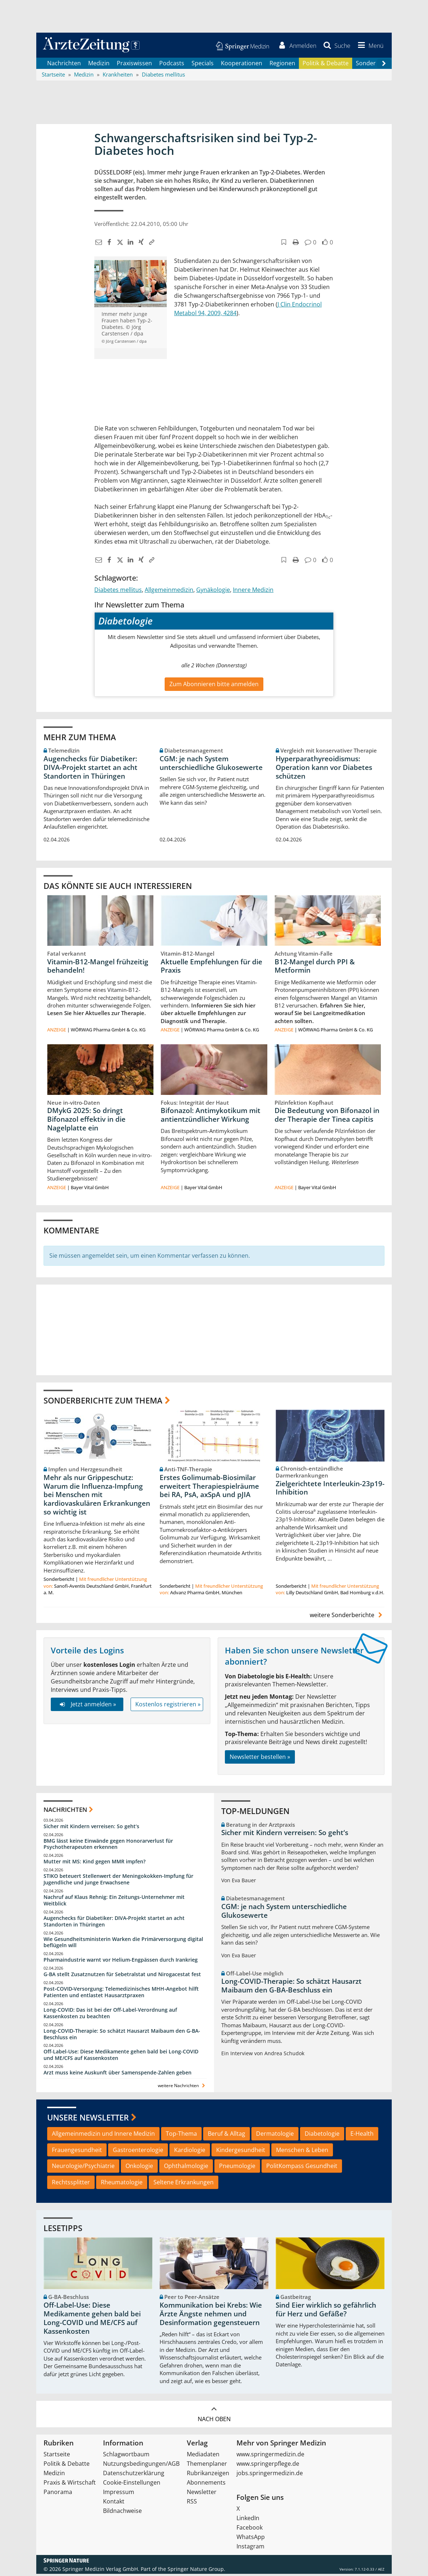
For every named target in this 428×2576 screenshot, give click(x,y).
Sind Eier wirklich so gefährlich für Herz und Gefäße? (326, 2312)
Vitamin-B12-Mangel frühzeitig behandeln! (97, 968)
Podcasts (171, 65)
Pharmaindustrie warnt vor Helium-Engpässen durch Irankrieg (121, 1962)
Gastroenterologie (138, 2152)
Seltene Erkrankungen (183, 2184)
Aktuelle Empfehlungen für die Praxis (211, 968)
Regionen (282, 65)
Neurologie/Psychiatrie (83, 2168)
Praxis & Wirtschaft (70, 2485)
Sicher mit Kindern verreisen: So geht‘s (91, 1828)
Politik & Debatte (326, 65)
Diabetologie (322, 2136)
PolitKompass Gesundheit (301, 2168)
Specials (203, 65)
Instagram (250, 2548)
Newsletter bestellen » (260, 1759)
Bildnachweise (122, 2513)
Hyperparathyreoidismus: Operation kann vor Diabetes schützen (324, 769)
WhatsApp (250, 2539)
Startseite (57, 2456)
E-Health (362, 2136)
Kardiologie (189, 2152)
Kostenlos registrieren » (168, 1707)
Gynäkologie (213, 591)
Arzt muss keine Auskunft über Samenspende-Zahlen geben (118, 2074)
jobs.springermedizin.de (269, 2475)
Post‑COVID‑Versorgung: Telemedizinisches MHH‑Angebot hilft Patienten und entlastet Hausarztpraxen (121, 1994)
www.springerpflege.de (267, 2466)
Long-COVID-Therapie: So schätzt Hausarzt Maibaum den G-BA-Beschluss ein (122, 2036)
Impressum (118, 2494)
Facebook (249, 2530)
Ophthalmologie (186, 2168)
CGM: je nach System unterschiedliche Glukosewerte (211, 765)
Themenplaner (207, 2466)
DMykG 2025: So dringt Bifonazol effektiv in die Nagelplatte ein (86, 1121)
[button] (368, 46)
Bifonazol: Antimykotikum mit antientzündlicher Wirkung (210, 1117)
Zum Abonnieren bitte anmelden (214, 686)
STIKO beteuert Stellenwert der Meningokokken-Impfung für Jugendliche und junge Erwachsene (118, 1881)
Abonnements (206, 2485)
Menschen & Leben (302, 2152)
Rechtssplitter (71, 2184)
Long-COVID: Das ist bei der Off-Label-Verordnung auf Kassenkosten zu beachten (110, 2015)
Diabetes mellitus (118, 591)
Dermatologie (275, 2136)
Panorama (58, 2494)
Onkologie (139, 2168)
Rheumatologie (122, 2184)
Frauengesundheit (77, 2152)
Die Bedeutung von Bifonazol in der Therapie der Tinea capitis (327, 1117)
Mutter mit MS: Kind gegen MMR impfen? (94, 1863)
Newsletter (202, 2494)
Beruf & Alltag (226, 2136)
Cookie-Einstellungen (131, 2485)
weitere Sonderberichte (347, 1617)
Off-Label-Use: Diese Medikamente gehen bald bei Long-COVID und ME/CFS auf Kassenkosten (121, 2057)
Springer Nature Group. (196, 2571)
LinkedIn (247, 2520)
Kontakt (113, 2503)
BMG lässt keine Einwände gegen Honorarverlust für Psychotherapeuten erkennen (108, 1846)
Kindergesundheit (240, 2152)
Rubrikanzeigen (208, 2475)
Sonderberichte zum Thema (103, 1402)
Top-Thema (181, 2136)
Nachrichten (64, 65)
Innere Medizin (253, 591)
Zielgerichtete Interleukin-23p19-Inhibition (330, 1490)
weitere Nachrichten (182, 2088)
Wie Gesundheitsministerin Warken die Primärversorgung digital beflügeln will (123, 1944)
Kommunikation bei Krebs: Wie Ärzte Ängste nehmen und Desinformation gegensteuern (211, 2316)
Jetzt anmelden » (87, 1707)
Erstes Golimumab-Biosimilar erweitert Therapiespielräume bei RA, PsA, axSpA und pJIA (209, 1488)
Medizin (99, 65)
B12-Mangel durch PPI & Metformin (315, 968)
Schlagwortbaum (126, 2456)
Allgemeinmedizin (169, 591)
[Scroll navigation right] (384, 65)
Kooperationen (241, 65)
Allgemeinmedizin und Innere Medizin (103, 2136)
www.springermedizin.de (270, 2456)
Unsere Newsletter (88, 2119)
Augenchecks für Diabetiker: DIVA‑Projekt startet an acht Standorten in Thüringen (90, 769)
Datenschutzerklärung (133, 2475)
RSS (192, 2503)
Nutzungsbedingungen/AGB (141, 2466)
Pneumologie (237, 2168)
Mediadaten (203, 2456)
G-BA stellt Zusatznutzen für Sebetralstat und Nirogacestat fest (122, 1976)
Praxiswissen (134, 65)
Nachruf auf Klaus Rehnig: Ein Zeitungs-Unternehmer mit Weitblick (114, 1902)
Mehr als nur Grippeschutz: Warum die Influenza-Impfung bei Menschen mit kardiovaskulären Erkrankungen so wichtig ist (97, 1497)
